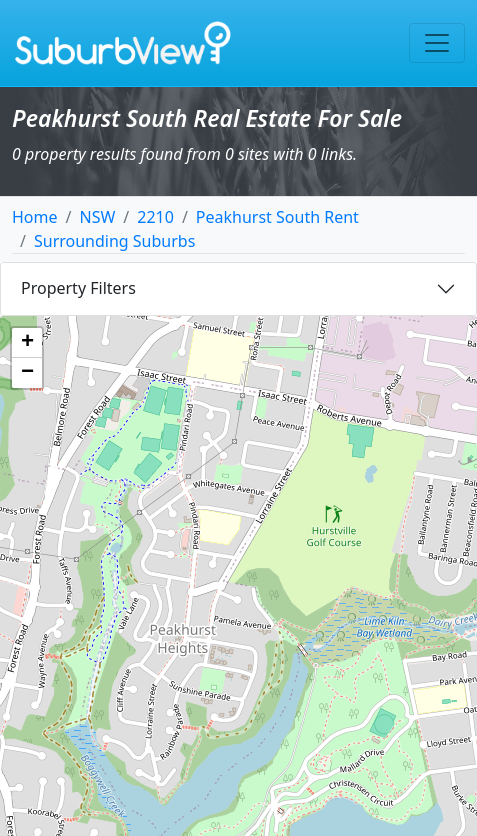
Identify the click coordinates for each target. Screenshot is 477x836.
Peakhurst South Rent (277, 217)
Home (35, 217)
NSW (97, 217)
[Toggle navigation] (437, 43)
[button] (27, 343)
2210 (155, 217)
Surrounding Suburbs (114, 241)
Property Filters (78, 288)
